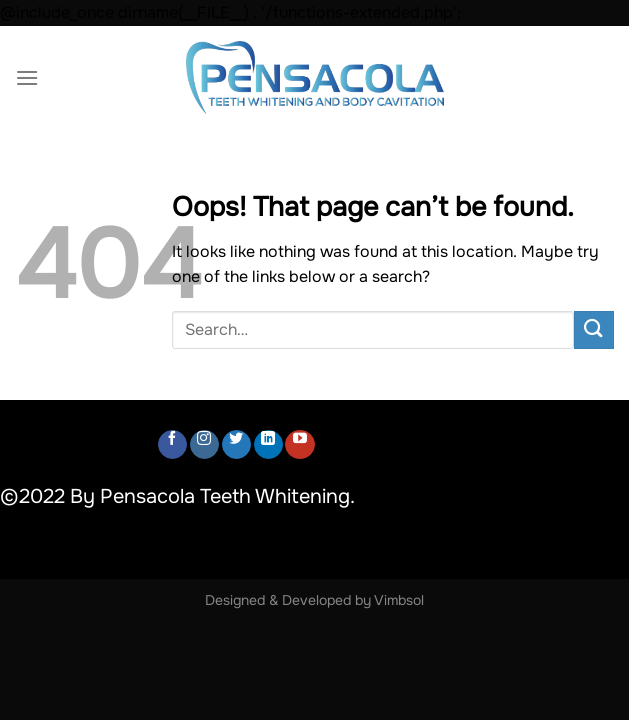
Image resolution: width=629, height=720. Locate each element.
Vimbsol (399, 600)
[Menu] (27, 77)
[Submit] (594, 330)
